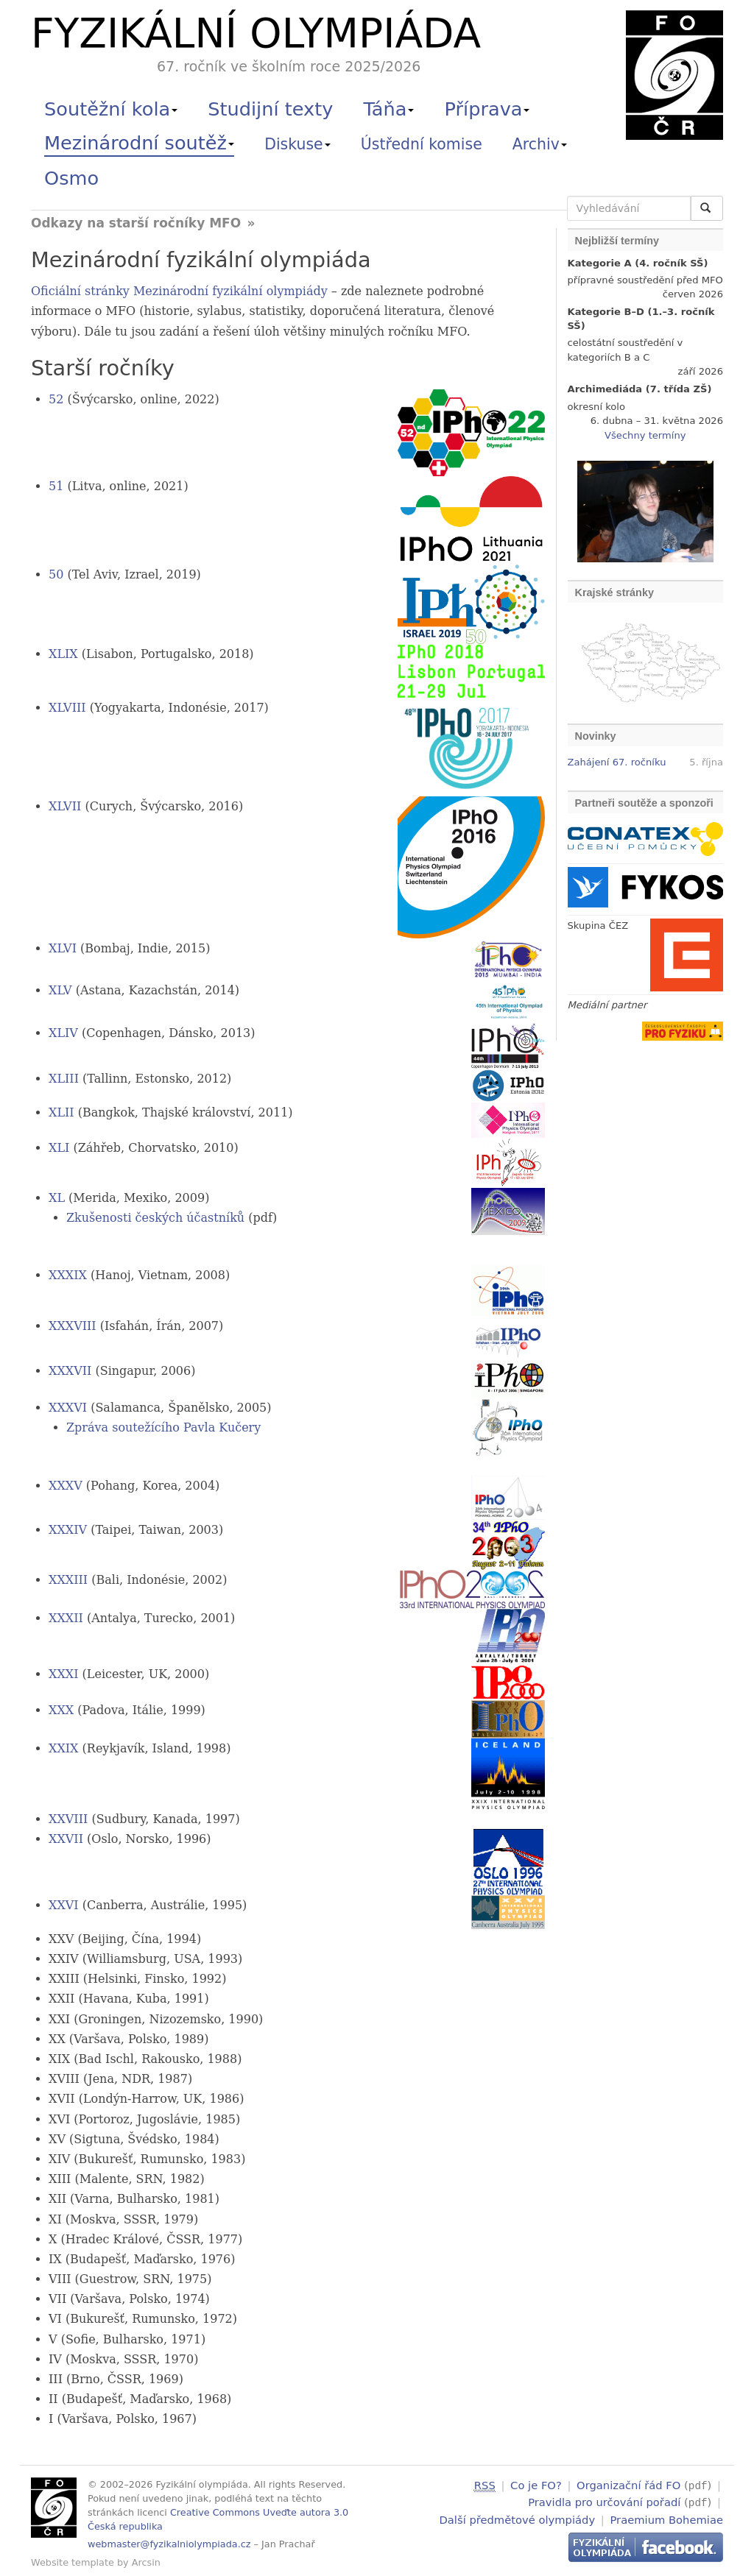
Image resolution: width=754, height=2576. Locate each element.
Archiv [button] (539, 144)
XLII (61, 1112)
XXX (61, 1710)
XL (57, 1198)
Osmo (71, 178)
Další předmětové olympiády (518, 2517)
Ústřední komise (421, 144)
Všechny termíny (645, 435)
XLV (60, 990)
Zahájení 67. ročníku (617, 762)
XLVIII (67, 708)
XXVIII (68, 1819)
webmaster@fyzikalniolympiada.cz (169, 2544)
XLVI (63, 948)
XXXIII (68, 1580)
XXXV (65, 1486)
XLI (59, 1148)
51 (56, 486)
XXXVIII (72, 1326)
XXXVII (70, 1371)
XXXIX (68, 1275)
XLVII (65, 806)
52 (56, 399)
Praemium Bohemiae (666, 2517)
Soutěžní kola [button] (110, 109)
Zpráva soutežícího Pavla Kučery (163, 1427)
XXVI (64, 1905)
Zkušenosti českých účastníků (155, 1218)
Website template (72, 2562)
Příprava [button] (487, 109)
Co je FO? (536, 2485)
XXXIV (68, 1530)
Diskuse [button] (297, 144)
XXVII (66, 1839)
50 (56, 574)
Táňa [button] (388, 109)
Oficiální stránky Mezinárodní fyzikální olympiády (179, 291)
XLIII (64, 1079)
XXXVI (68, 1408)
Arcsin (146, 2562)
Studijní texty (270, 109)
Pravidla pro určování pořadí (604, 2501)
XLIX (63, 654)
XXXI (64, 1674)
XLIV (63, 1033)
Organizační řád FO (628, 2485)
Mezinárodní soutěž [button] (139, 143)
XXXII (66, 1618)
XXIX (64, 1748)
